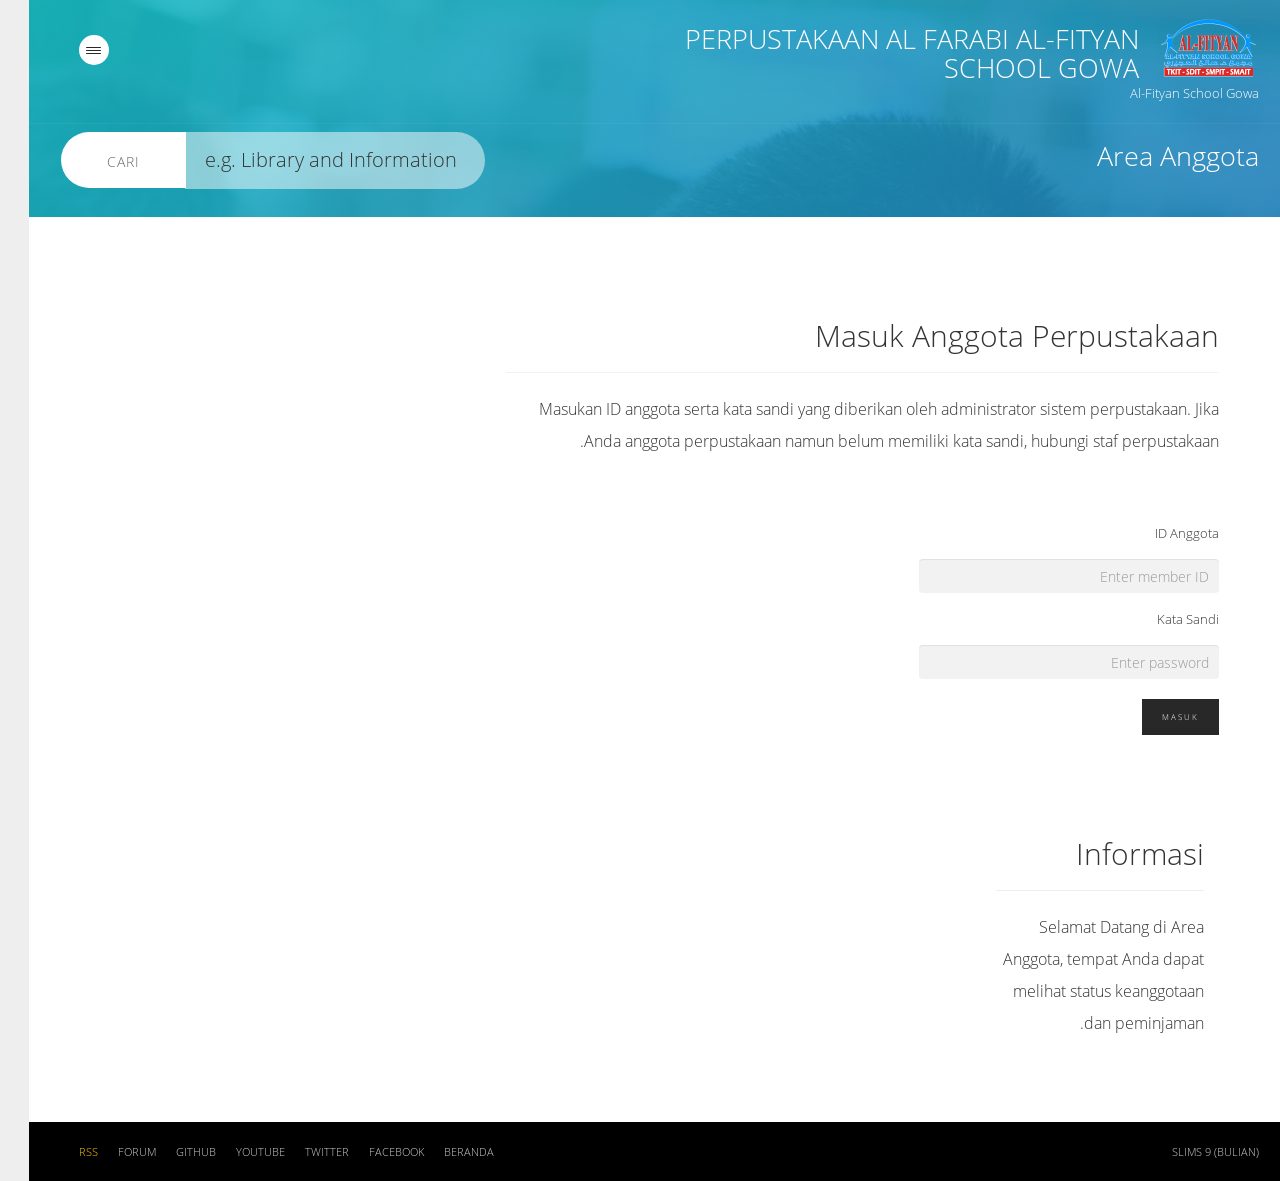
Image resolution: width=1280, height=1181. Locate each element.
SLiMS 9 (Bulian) (1186, 1152)
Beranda (440, 1152)
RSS (59, 1152)
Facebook (367, 1152)
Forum (108, 1152)
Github (167, 1152)
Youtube (231, 1152)
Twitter (298, 1152)
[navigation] (65, 50)
